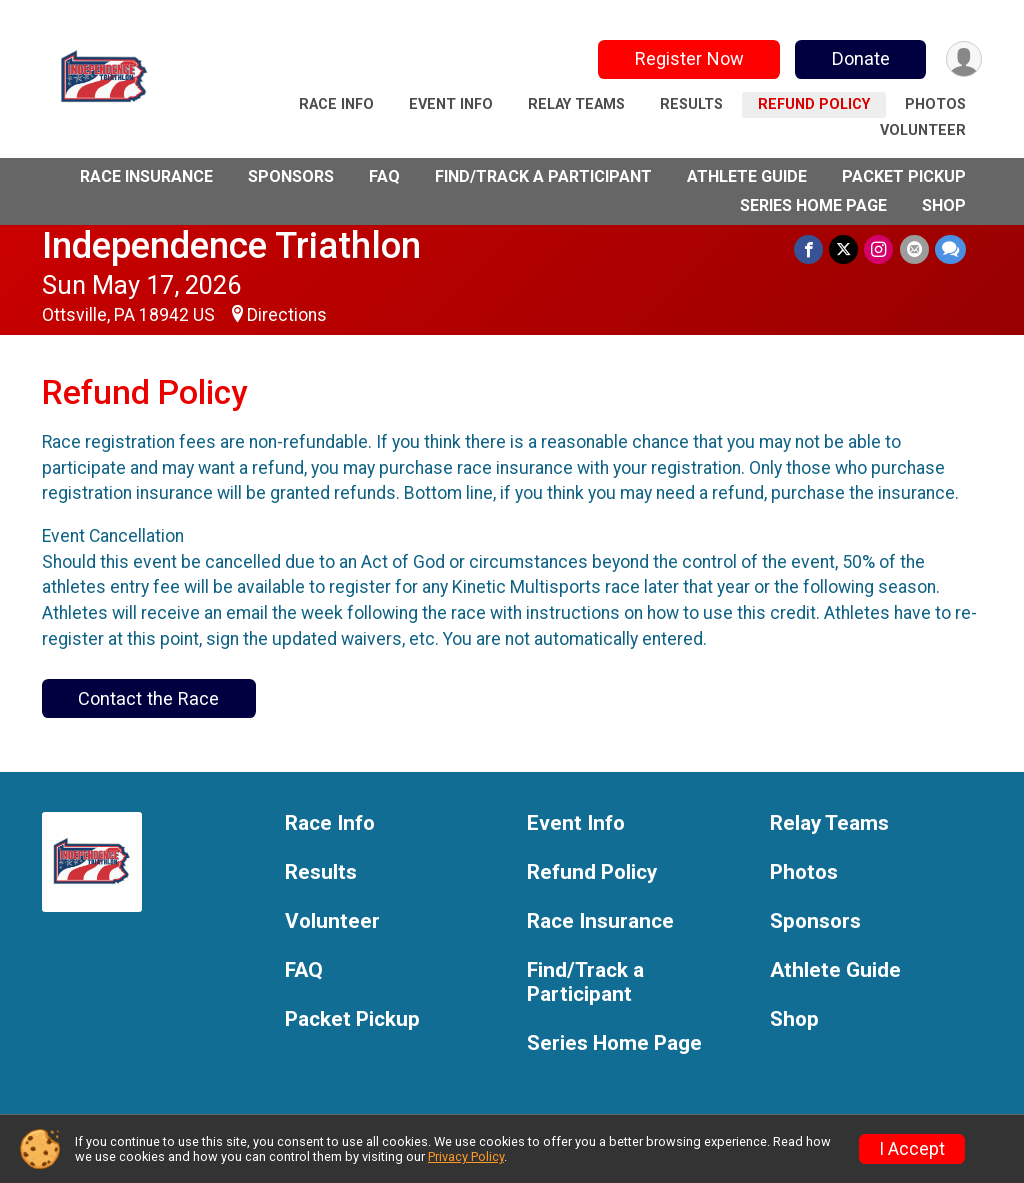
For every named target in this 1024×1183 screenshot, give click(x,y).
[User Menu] (963, 59)
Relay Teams (576, 104)
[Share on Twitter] (844, 249)
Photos (935, 104)
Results (691, 104)
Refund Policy (814, 104)
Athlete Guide (747, 176)
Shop (944, 205)
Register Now (688, 58)
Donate (860, 58)
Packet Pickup (904, 176)
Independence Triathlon (231, 245)
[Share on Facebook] (809, 249)
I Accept (912, 1149)
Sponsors (291, 176)
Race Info (336, 104)
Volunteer (923, 130)
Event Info (451, 104)
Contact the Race (148, 698)
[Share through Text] (950, 249)
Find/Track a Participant (543, 176)
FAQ (384, 176)
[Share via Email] (914, 249)
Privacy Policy (466, 1156)
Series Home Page (813, 205)
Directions (287, 315)
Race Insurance (146, 176)
